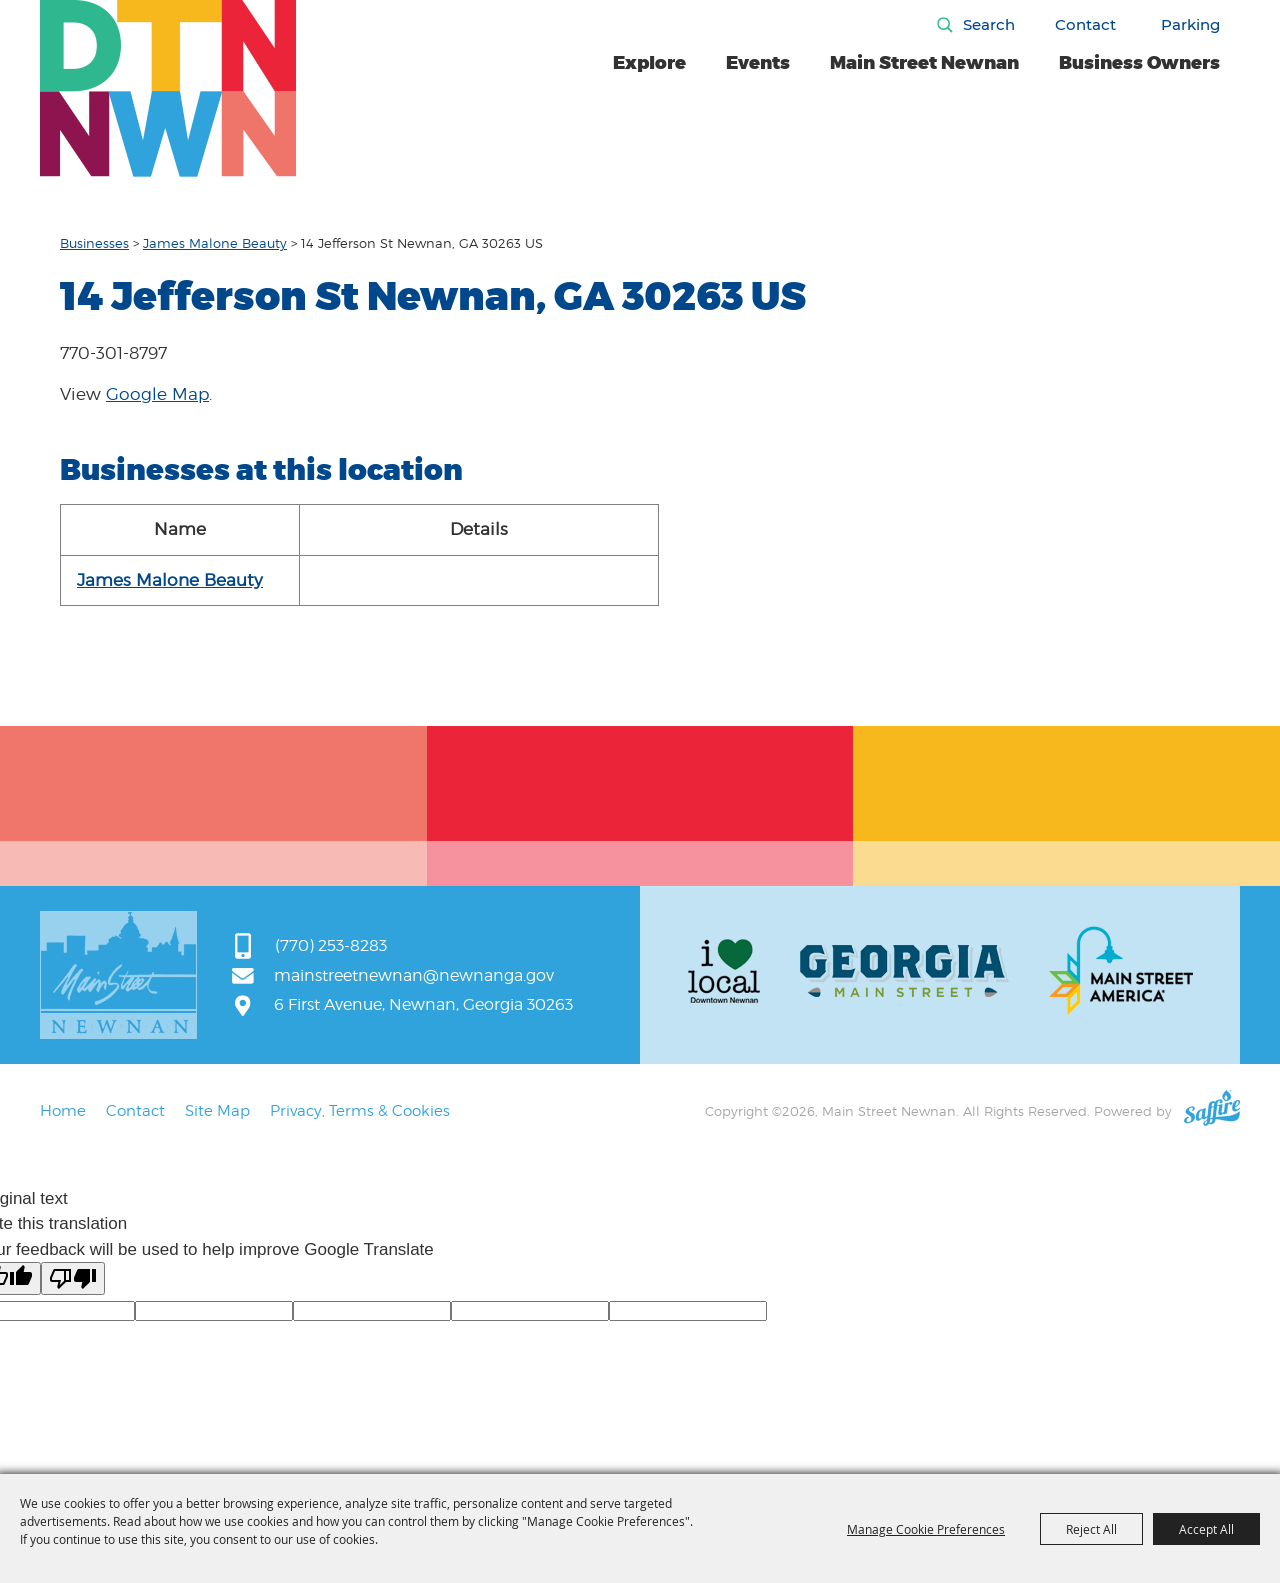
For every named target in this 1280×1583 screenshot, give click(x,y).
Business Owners (1139, 63)
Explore (649, 63)
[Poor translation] (73, 1278)
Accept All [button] (1206, 1529)
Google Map (157, 394)
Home (63, 1111)
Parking (1190, 24)
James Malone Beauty (215, 243)
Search (989, 24)
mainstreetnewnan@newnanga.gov (414, 975)
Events (758, 63)
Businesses (94, 243)
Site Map (217, 1111)
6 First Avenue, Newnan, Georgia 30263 (423, 1004)
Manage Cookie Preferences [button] (926, 1529)
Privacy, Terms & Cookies (360, 1111)
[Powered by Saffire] (1212, 1111)
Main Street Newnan (924, 63)
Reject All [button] (1091, 1529)
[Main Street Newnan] (168, 88)
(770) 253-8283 (331, 945)
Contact (1085, 24)
